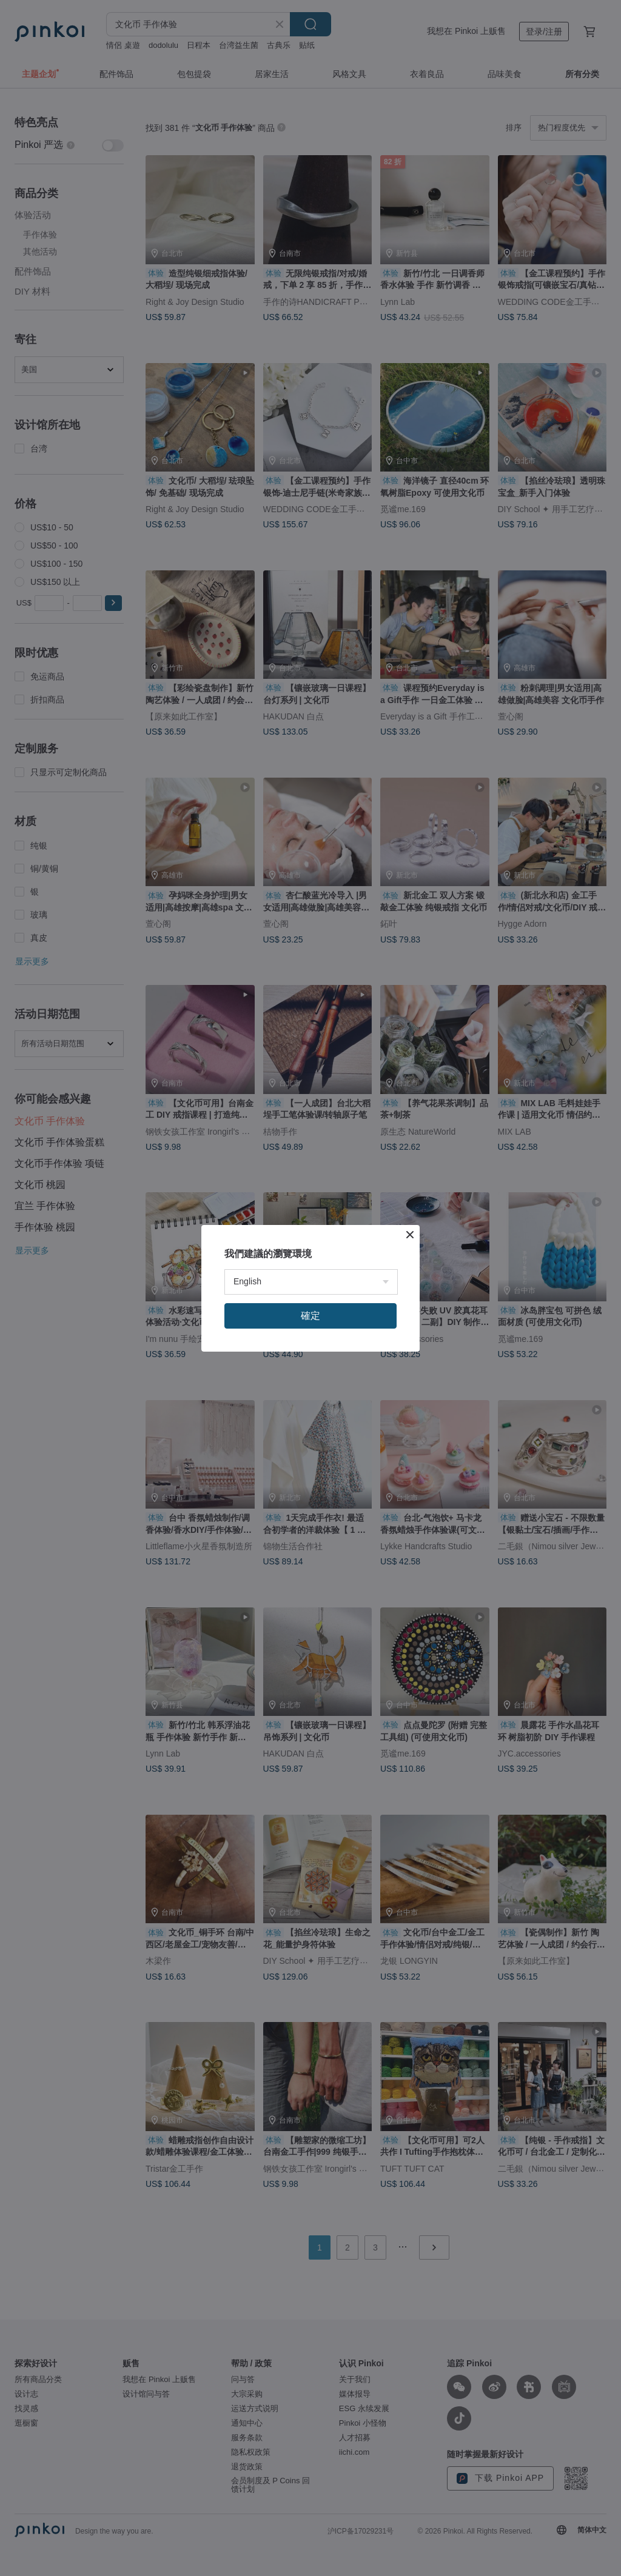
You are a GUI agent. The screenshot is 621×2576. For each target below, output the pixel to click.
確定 (310, 1315)
